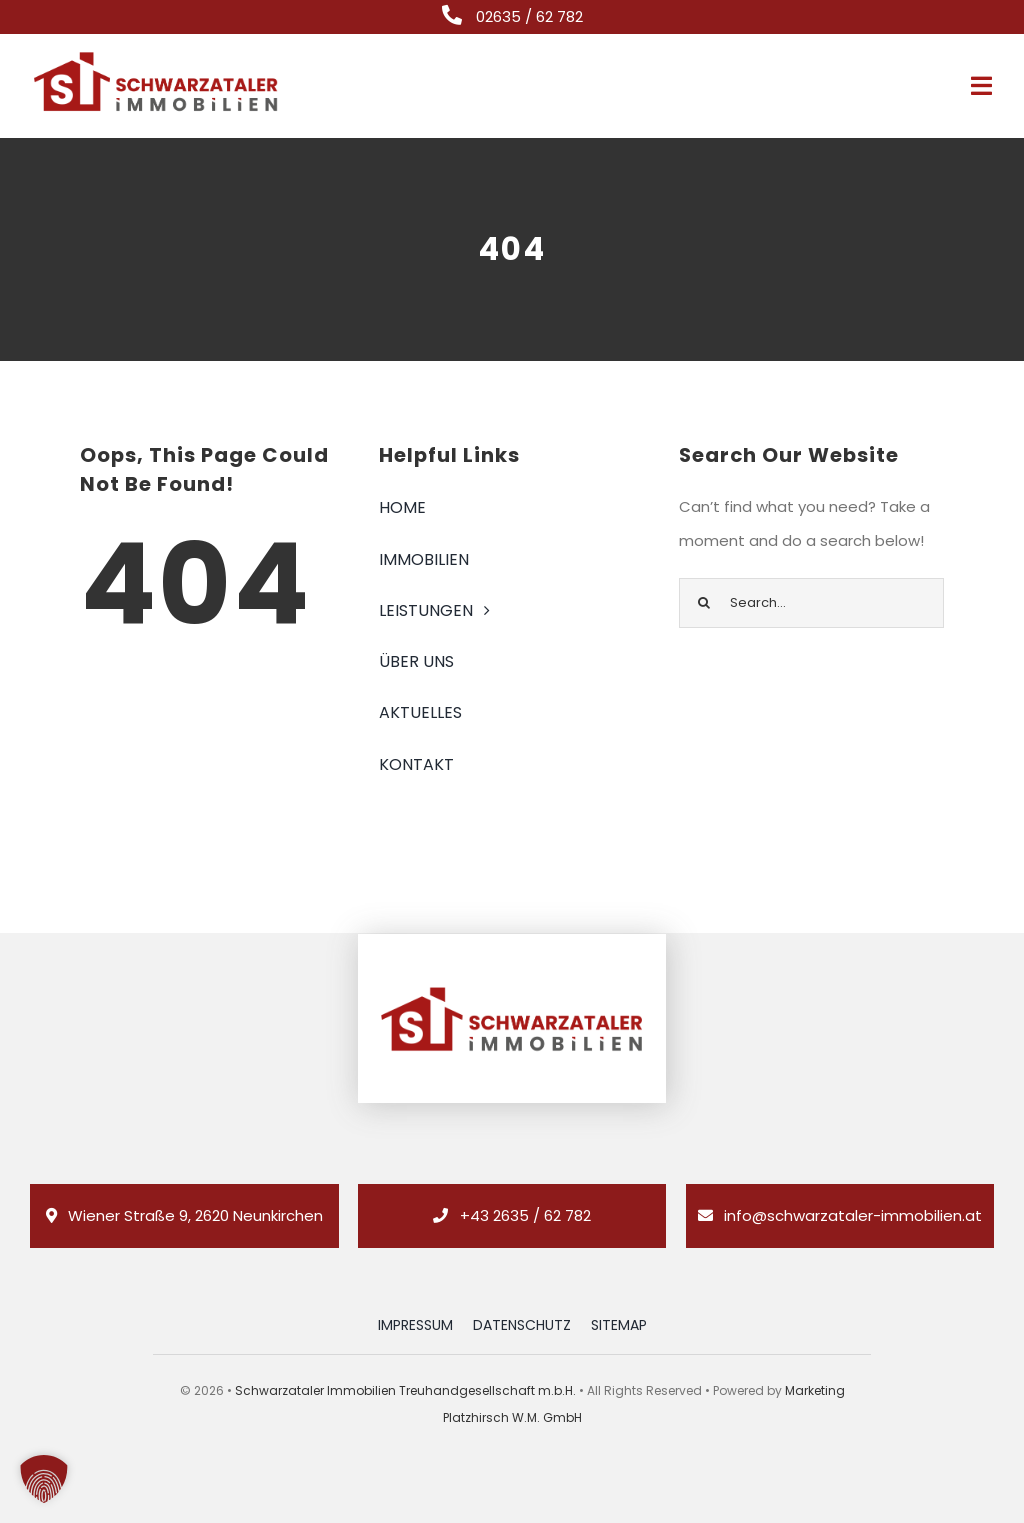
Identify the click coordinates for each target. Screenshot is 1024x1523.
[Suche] (704, 603)
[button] (44, 1479)
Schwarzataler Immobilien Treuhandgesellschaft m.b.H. (405, 1390)
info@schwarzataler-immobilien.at (853, 1215)
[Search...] (811, 603)
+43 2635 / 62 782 (525, 1215)
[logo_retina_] (156, 56)
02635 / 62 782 (529, 16)
